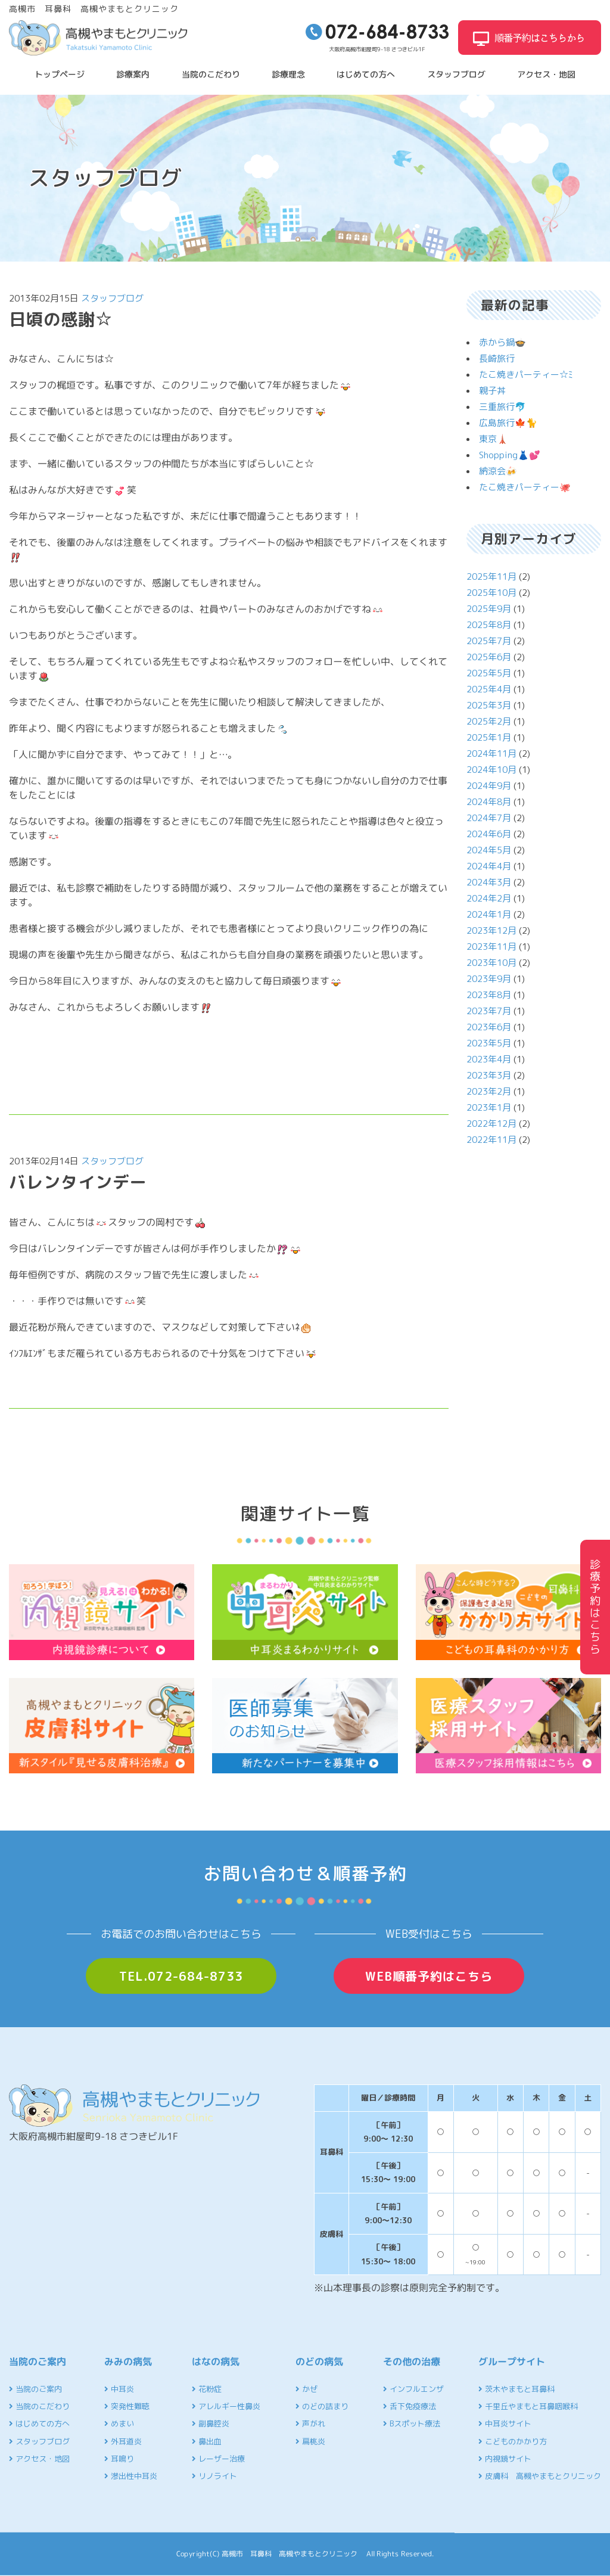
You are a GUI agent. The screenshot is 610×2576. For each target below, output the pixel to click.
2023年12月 (491, 930)
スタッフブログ (456, 74)
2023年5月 (488, 1043)
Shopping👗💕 (509, 455)
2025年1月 (488, 737)
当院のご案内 (35, 2389)
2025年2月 (488, 721)
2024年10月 (491, 769)
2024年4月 (488, 866)
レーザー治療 (218, 2458)
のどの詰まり (321, 2406)
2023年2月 (488, 1091)
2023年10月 (491, 962)
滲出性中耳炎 (130, 2476)
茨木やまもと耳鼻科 (516, 2389)
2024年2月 (488, 898)
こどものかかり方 (512, 2441)
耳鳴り (119, 2458)
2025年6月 (488, 657)
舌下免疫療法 (409, 2406)
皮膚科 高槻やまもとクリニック (539, 2476)
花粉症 (207, 2389)
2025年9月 (488, 608)
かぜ (306, 2389)
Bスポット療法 (411, 2423)
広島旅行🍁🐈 (508, 423)
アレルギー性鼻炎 (226, 2406)
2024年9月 (488, 785)
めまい (119, 2423)
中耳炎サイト (504, 2423)
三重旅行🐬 (502, 406)
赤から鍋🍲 (502, 342)
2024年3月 (488, 882)
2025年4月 (488, 689)
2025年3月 (488, 705)
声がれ (310, 2423)
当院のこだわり (211, 74)
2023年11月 (491, 946)
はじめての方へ (366, 74)
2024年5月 (488, 850)
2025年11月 (491, 576)
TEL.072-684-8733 (181, 1976)
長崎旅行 (497, 358)
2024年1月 (488, 914)
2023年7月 (488, 1011)
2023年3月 (488, 1075)
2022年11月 (491, 1139)
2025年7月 (488, 641)
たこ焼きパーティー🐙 (525, 487)
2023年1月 (488, 1107)
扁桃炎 (310, 2441)
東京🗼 (493, 439)
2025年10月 (491, 592)
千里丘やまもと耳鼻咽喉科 (528, 2406)
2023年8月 (488, 995)
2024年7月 (488, 818)
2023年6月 (488, 1027)
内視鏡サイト (504, 2458)
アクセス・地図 (546, 74)
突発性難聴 (127, 2406)
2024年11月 (491, 753)
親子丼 (492, 390)
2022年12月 (491, 1123)
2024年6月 (488, 834)
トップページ (60, 74)
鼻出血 (207, 2441)
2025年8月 (488, 625)
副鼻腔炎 (210, 2423)
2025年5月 (488, 673)
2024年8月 (488, 802)
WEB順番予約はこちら (429, 1976)
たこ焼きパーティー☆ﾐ (526, 374)
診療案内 (133, 74)
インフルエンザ (413, 2389)
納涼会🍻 (498, 471)
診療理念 (288, 74)
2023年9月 (488, 978)
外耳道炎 (123, 2441)
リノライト (214, 2476)
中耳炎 (119, 2389)
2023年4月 (488, 1059)
